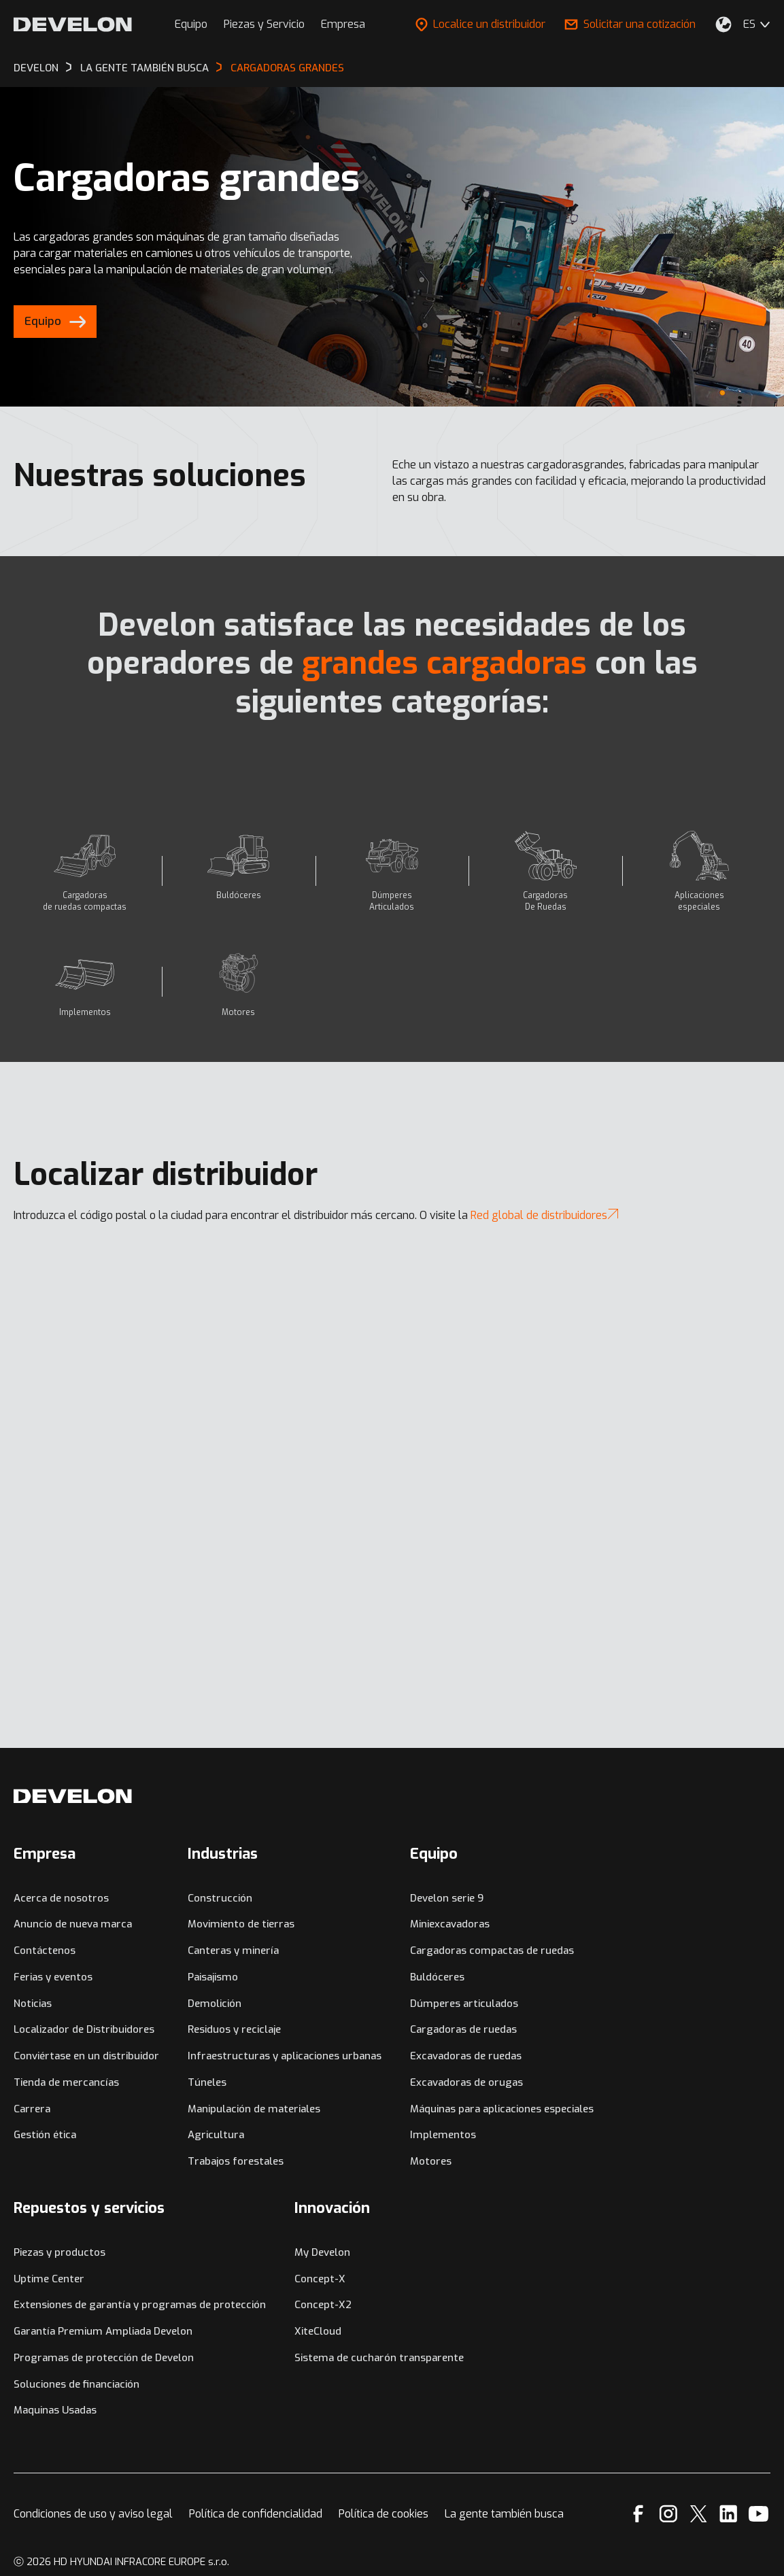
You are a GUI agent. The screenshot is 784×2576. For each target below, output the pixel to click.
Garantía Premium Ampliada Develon (103, 2331)
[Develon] (73, 24)
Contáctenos (44, 1950)
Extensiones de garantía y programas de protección (140, 2305)
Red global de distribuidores (544, 1215)
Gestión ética (45, 2135)
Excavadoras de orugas (466, 2082)
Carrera (32, 2109)
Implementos (443, 2135)
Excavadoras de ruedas (466, 2056)
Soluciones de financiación (76, 2384)
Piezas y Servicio (264, 24)
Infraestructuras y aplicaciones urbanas (284, 2056)
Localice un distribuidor (480, 24)
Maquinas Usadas (55, 2410)
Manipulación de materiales (254, 2109)
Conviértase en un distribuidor (86, 2056)
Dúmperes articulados (464, 2003)
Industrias (223, 1854)
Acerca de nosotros (61, 1898)
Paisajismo (213, 1977)
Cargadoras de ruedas (463, 2029)
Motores (430, 2161)
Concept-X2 (323, 2305)
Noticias (33, 2003)
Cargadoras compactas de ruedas (492, 1950)
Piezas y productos (59, 2252)
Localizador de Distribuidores (84, 2029)
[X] (699, 2514)
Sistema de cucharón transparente (379, 2358)
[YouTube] (758, 2514)
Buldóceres (437, 1977)
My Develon (322, 2252)
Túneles (207, 2082)
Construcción (220, 1898)
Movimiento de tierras (241, 1924)
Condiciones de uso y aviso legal (93, 2514)
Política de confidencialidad (255, 2514)
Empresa (343, 24)
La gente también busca (504, 2514)
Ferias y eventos (53, 1977)
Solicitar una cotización (630, 24)
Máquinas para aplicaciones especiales (502, 2109)
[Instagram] (668, 2514)
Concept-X (319, 2279)
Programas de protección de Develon (104, 2358)
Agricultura (216, 2135)
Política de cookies (383, 2514)
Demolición (214, 2003)
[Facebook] (638, 2514)
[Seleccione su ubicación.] (723, 24)
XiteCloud (317, 2331)
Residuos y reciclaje (234, 2029)
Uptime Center (49, 2279)
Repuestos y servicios (89, 2208)
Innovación (332, 2208)
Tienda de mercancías (66, 2082)
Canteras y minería (233, 1950)
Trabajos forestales (236, 2161)
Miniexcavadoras (450, 1924)
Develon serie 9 (446, 1898)
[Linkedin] (728, 2514)
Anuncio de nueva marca (73, 1924)
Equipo (191, 24)
